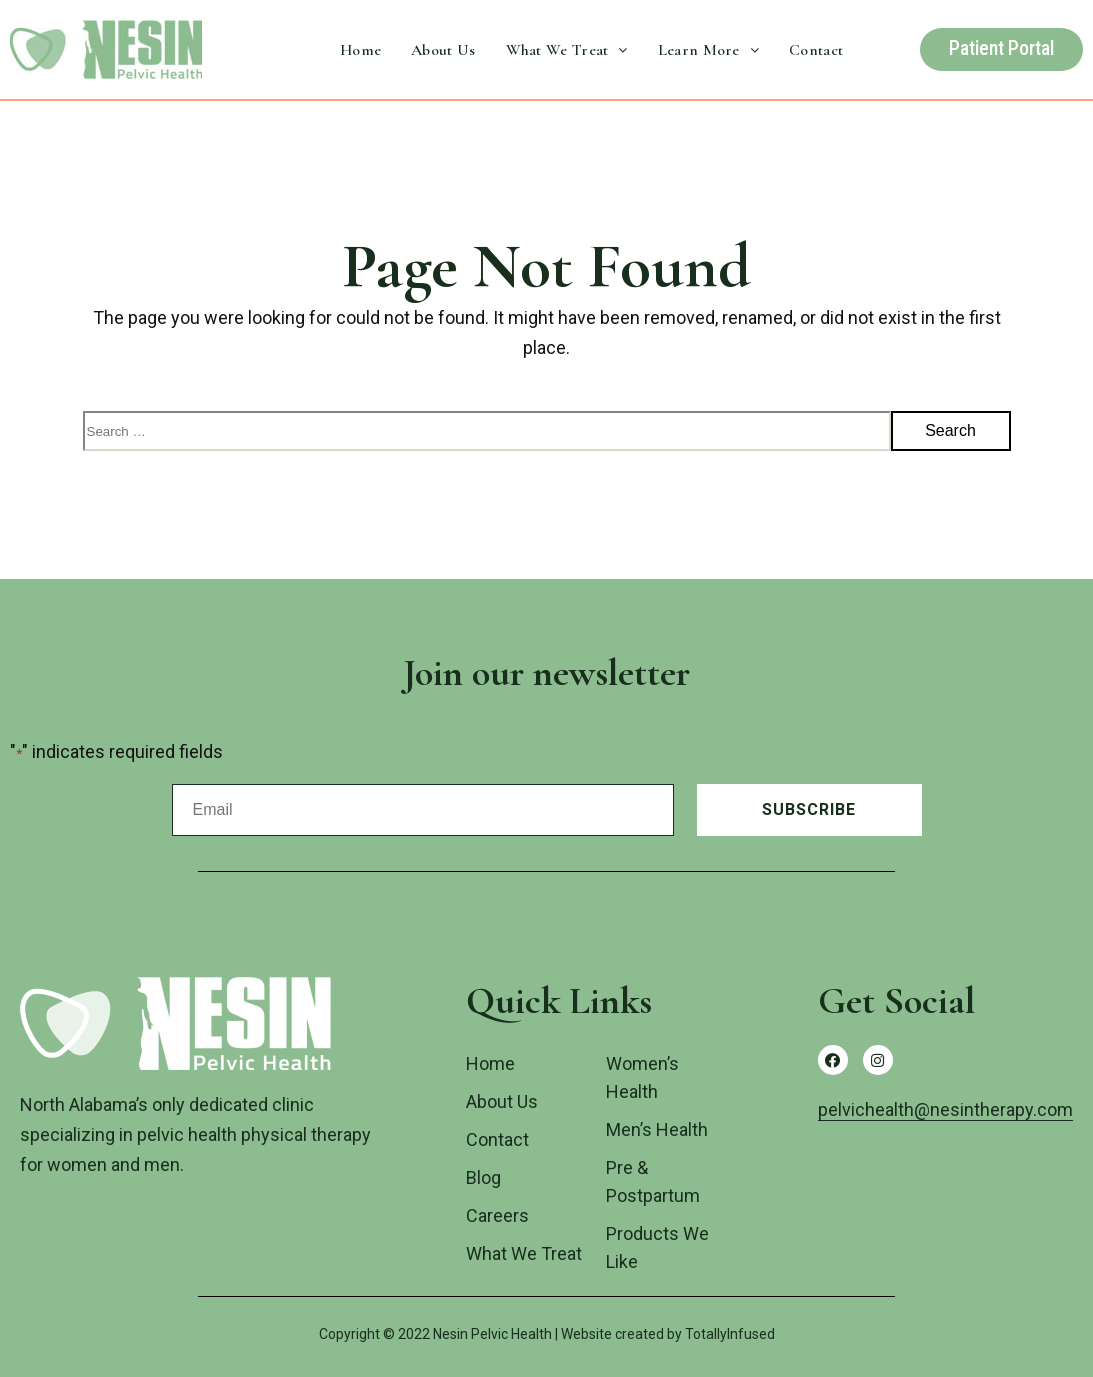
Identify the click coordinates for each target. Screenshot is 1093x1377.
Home (360, 50)
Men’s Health (657, 1129)
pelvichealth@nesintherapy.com (945, 1110)
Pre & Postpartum (653, 1181)
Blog (483, 1177)
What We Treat (567, 50)
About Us (443, 50)
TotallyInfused (730, 1334)
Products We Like (657, 1247)
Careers (497, 1215)
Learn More (708, 50)
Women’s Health (642, 1077)
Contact (816, 50)
